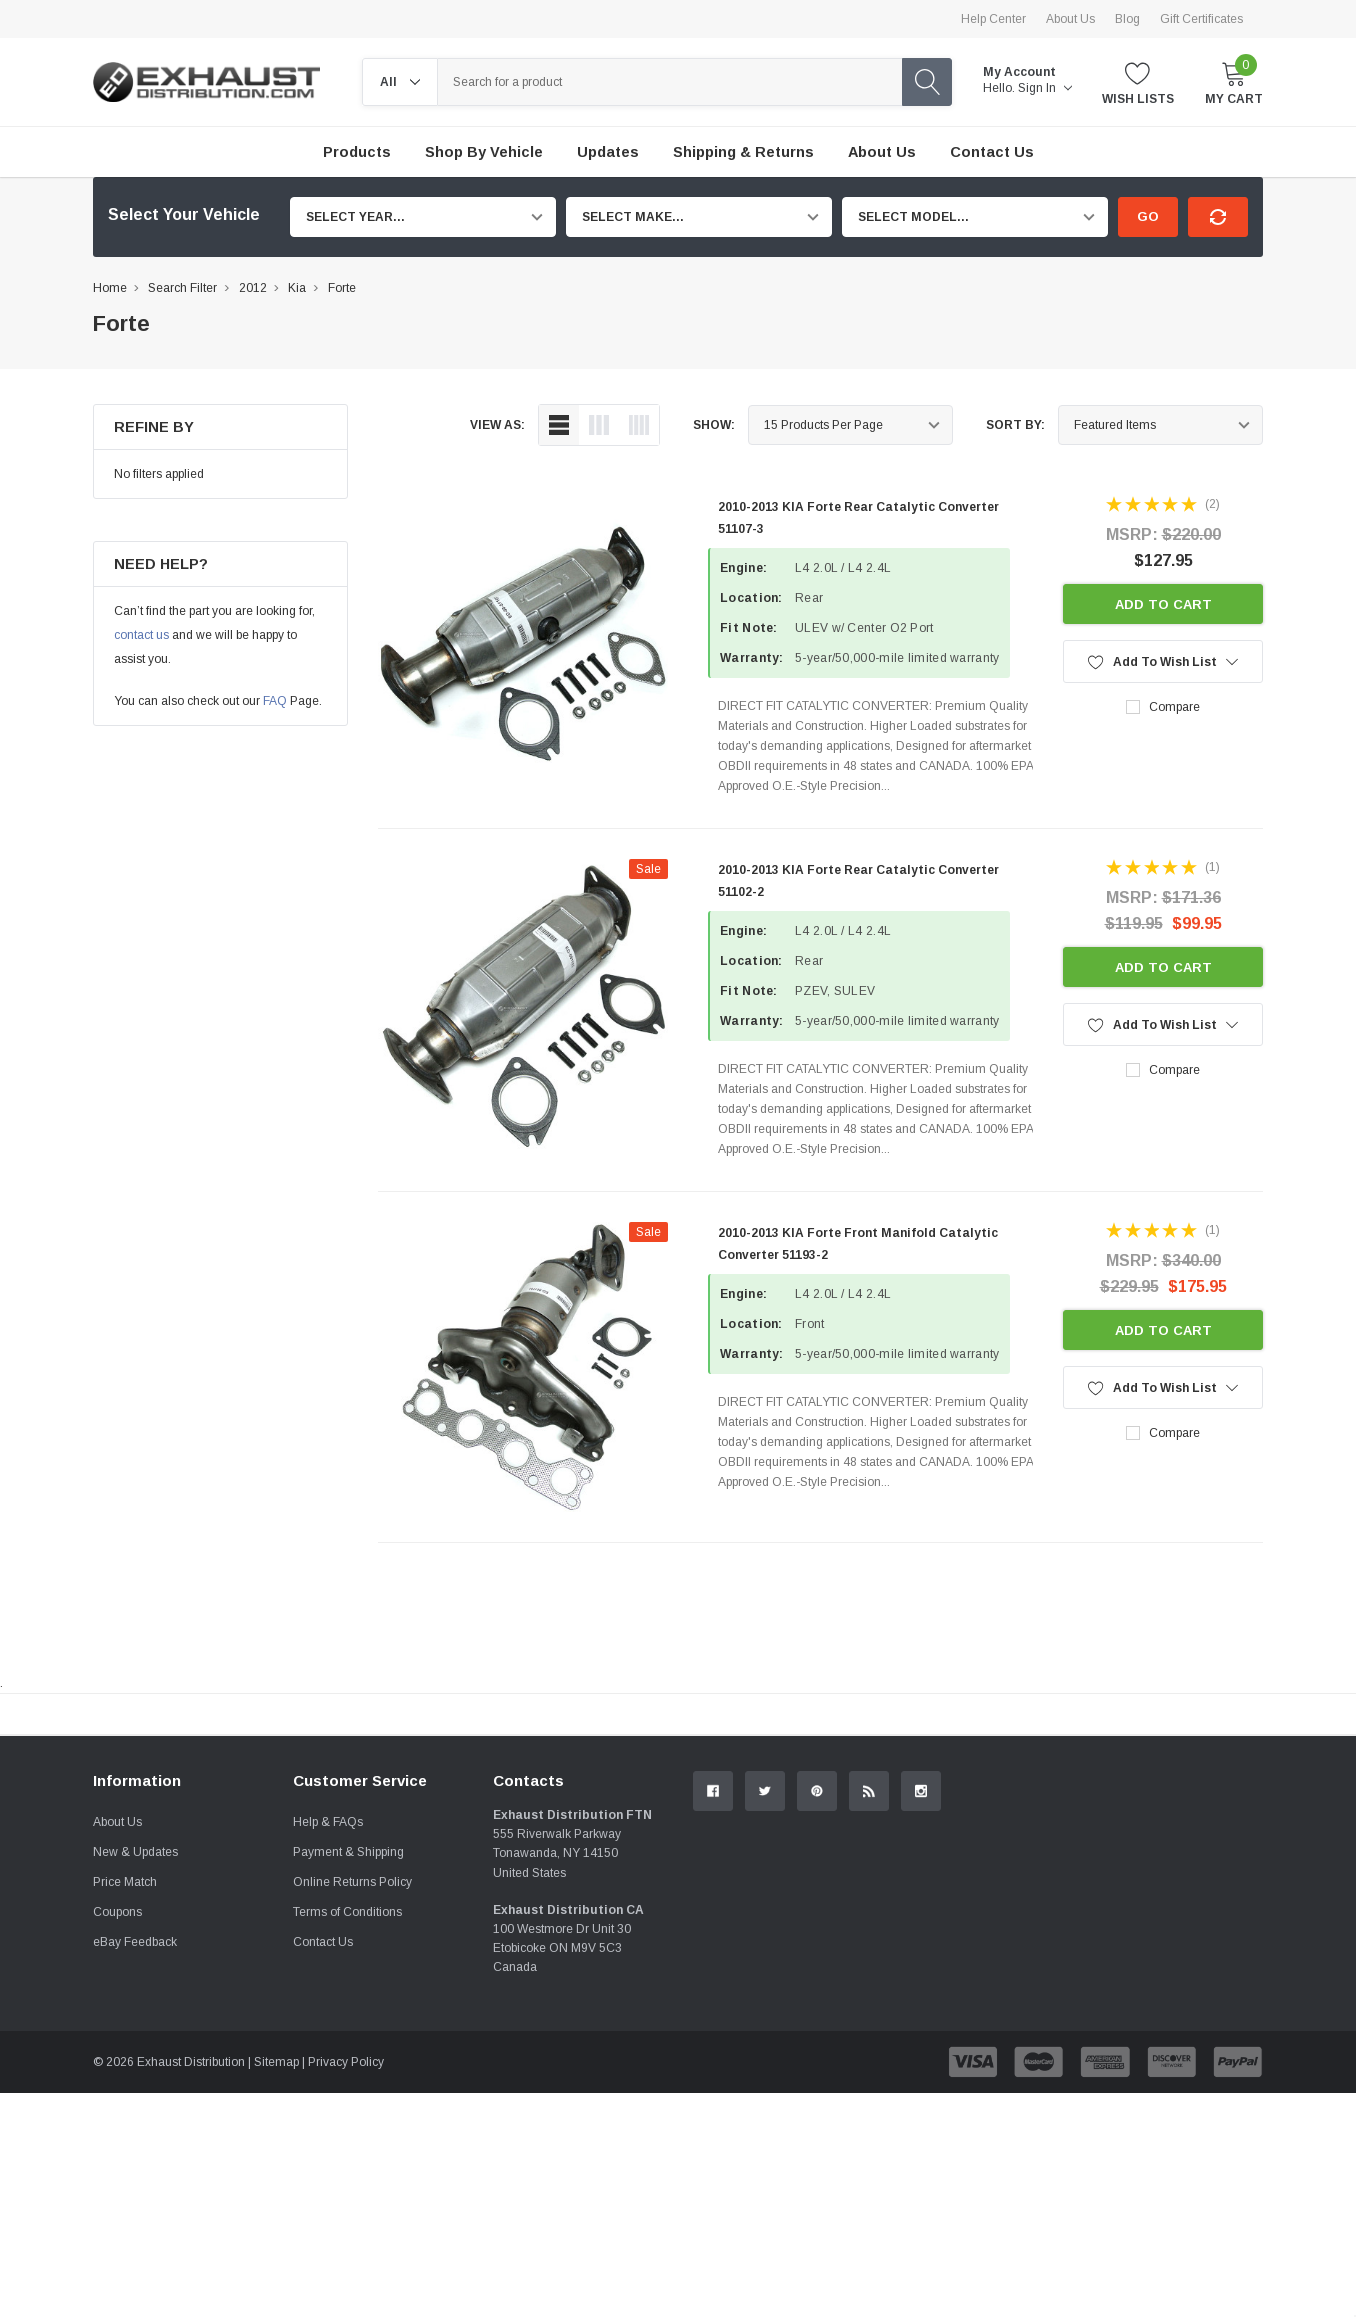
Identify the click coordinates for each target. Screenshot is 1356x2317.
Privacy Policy (346, 2286)
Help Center (993, 19)
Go (1148, 216)
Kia (297, 288)
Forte (342, 288)
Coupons (117, 2136)
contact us (141, 635)
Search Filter (182, 288)
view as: (497, 425)
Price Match (125, 2106)
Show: (714, 425)
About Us (1070, 19)
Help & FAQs (328, 2046)
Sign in (1045, 88)
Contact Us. (1187, 1879)
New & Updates (135, 2076)
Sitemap (276, 2286)
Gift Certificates (1201, 19)
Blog (1127, 19)
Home (110, 288)
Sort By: (1015, 425)
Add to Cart (1163, 604)
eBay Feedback (135, 2166)
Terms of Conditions (347, 2136)
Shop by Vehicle (484, 152)
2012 (253, 288)
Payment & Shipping (348, 2076)
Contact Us (323, 2166)
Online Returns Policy (352, 2106)
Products (357, 152)
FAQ (275, 701)
